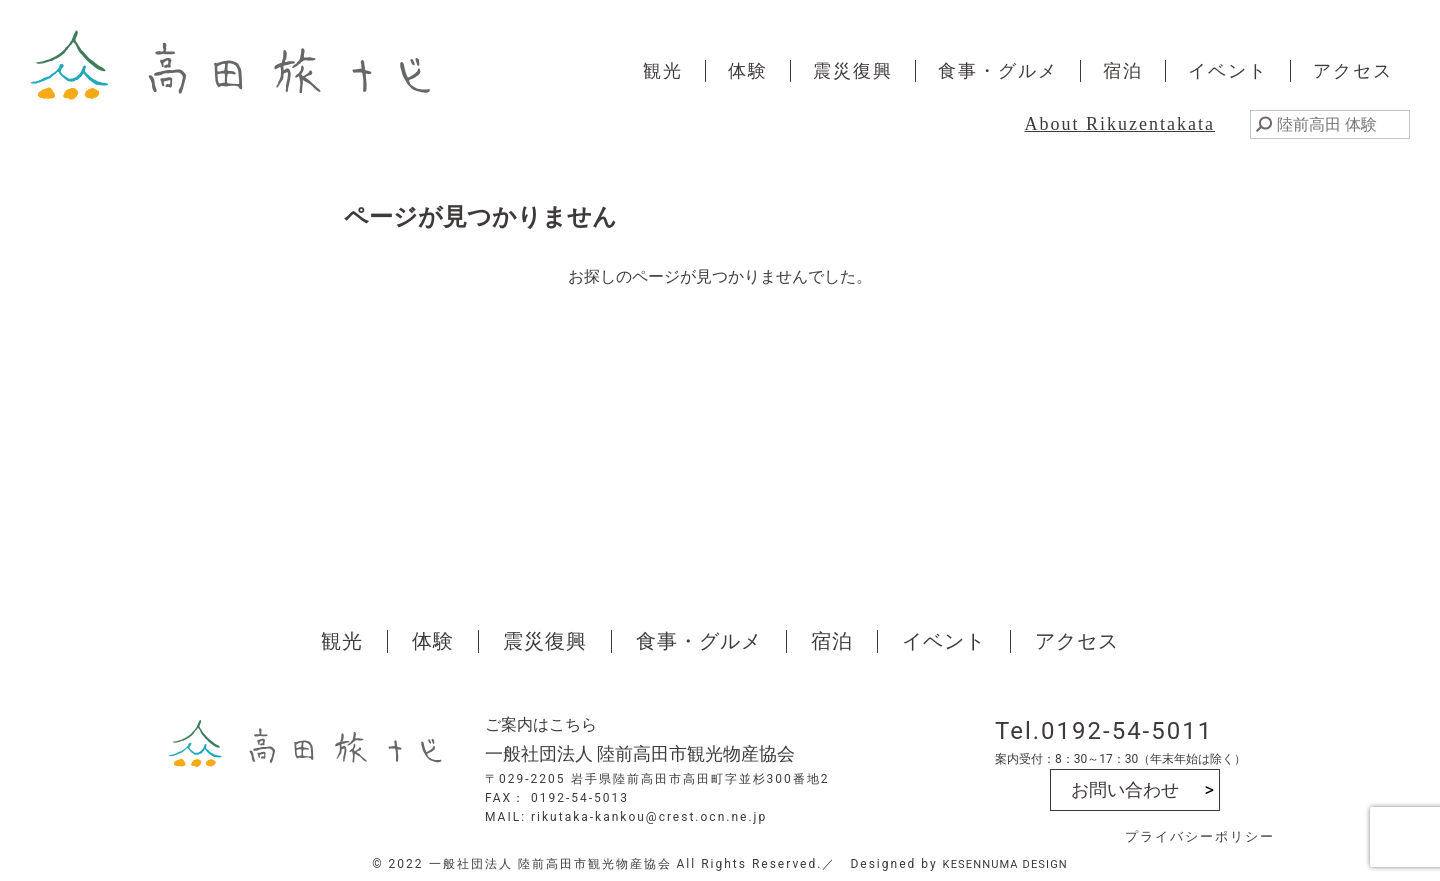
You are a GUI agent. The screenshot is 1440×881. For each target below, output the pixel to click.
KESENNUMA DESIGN (1005, 864)
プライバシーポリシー (1200, 836)
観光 (663, 71)
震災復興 (853, 71)
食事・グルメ (998, 71)
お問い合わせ (1125, 789)
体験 (748, 71)
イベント (1228, 71)
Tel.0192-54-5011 (1104, 731)
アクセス (1353, 71)
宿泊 (1123, 71)
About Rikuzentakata (1120, 124)
